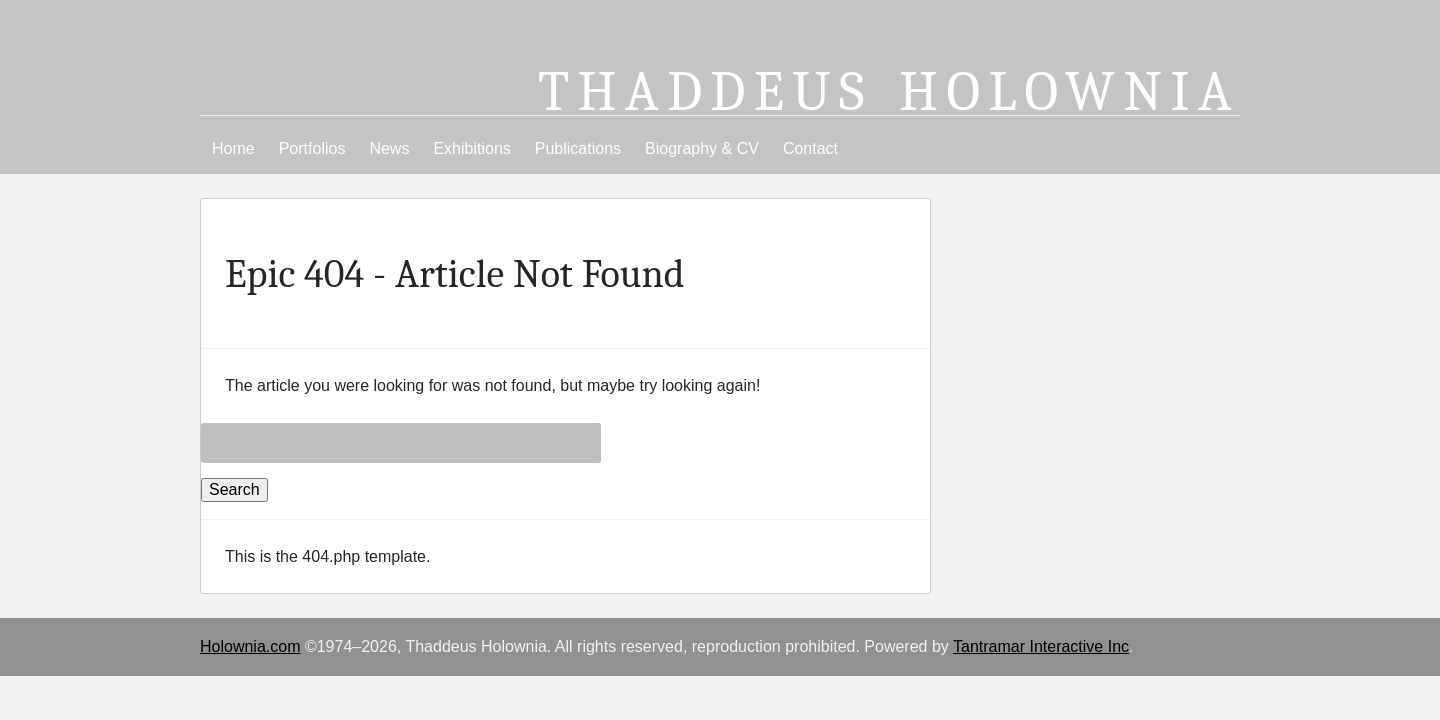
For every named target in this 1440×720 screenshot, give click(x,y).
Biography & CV (702, 148)
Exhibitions (471, 148)
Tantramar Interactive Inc (1041, 646)
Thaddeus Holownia (889, 92)
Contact (810, 148)
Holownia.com (250, 646)
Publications (578, 148)
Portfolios (312, 148)
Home (233, 148)
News (389, 148)
